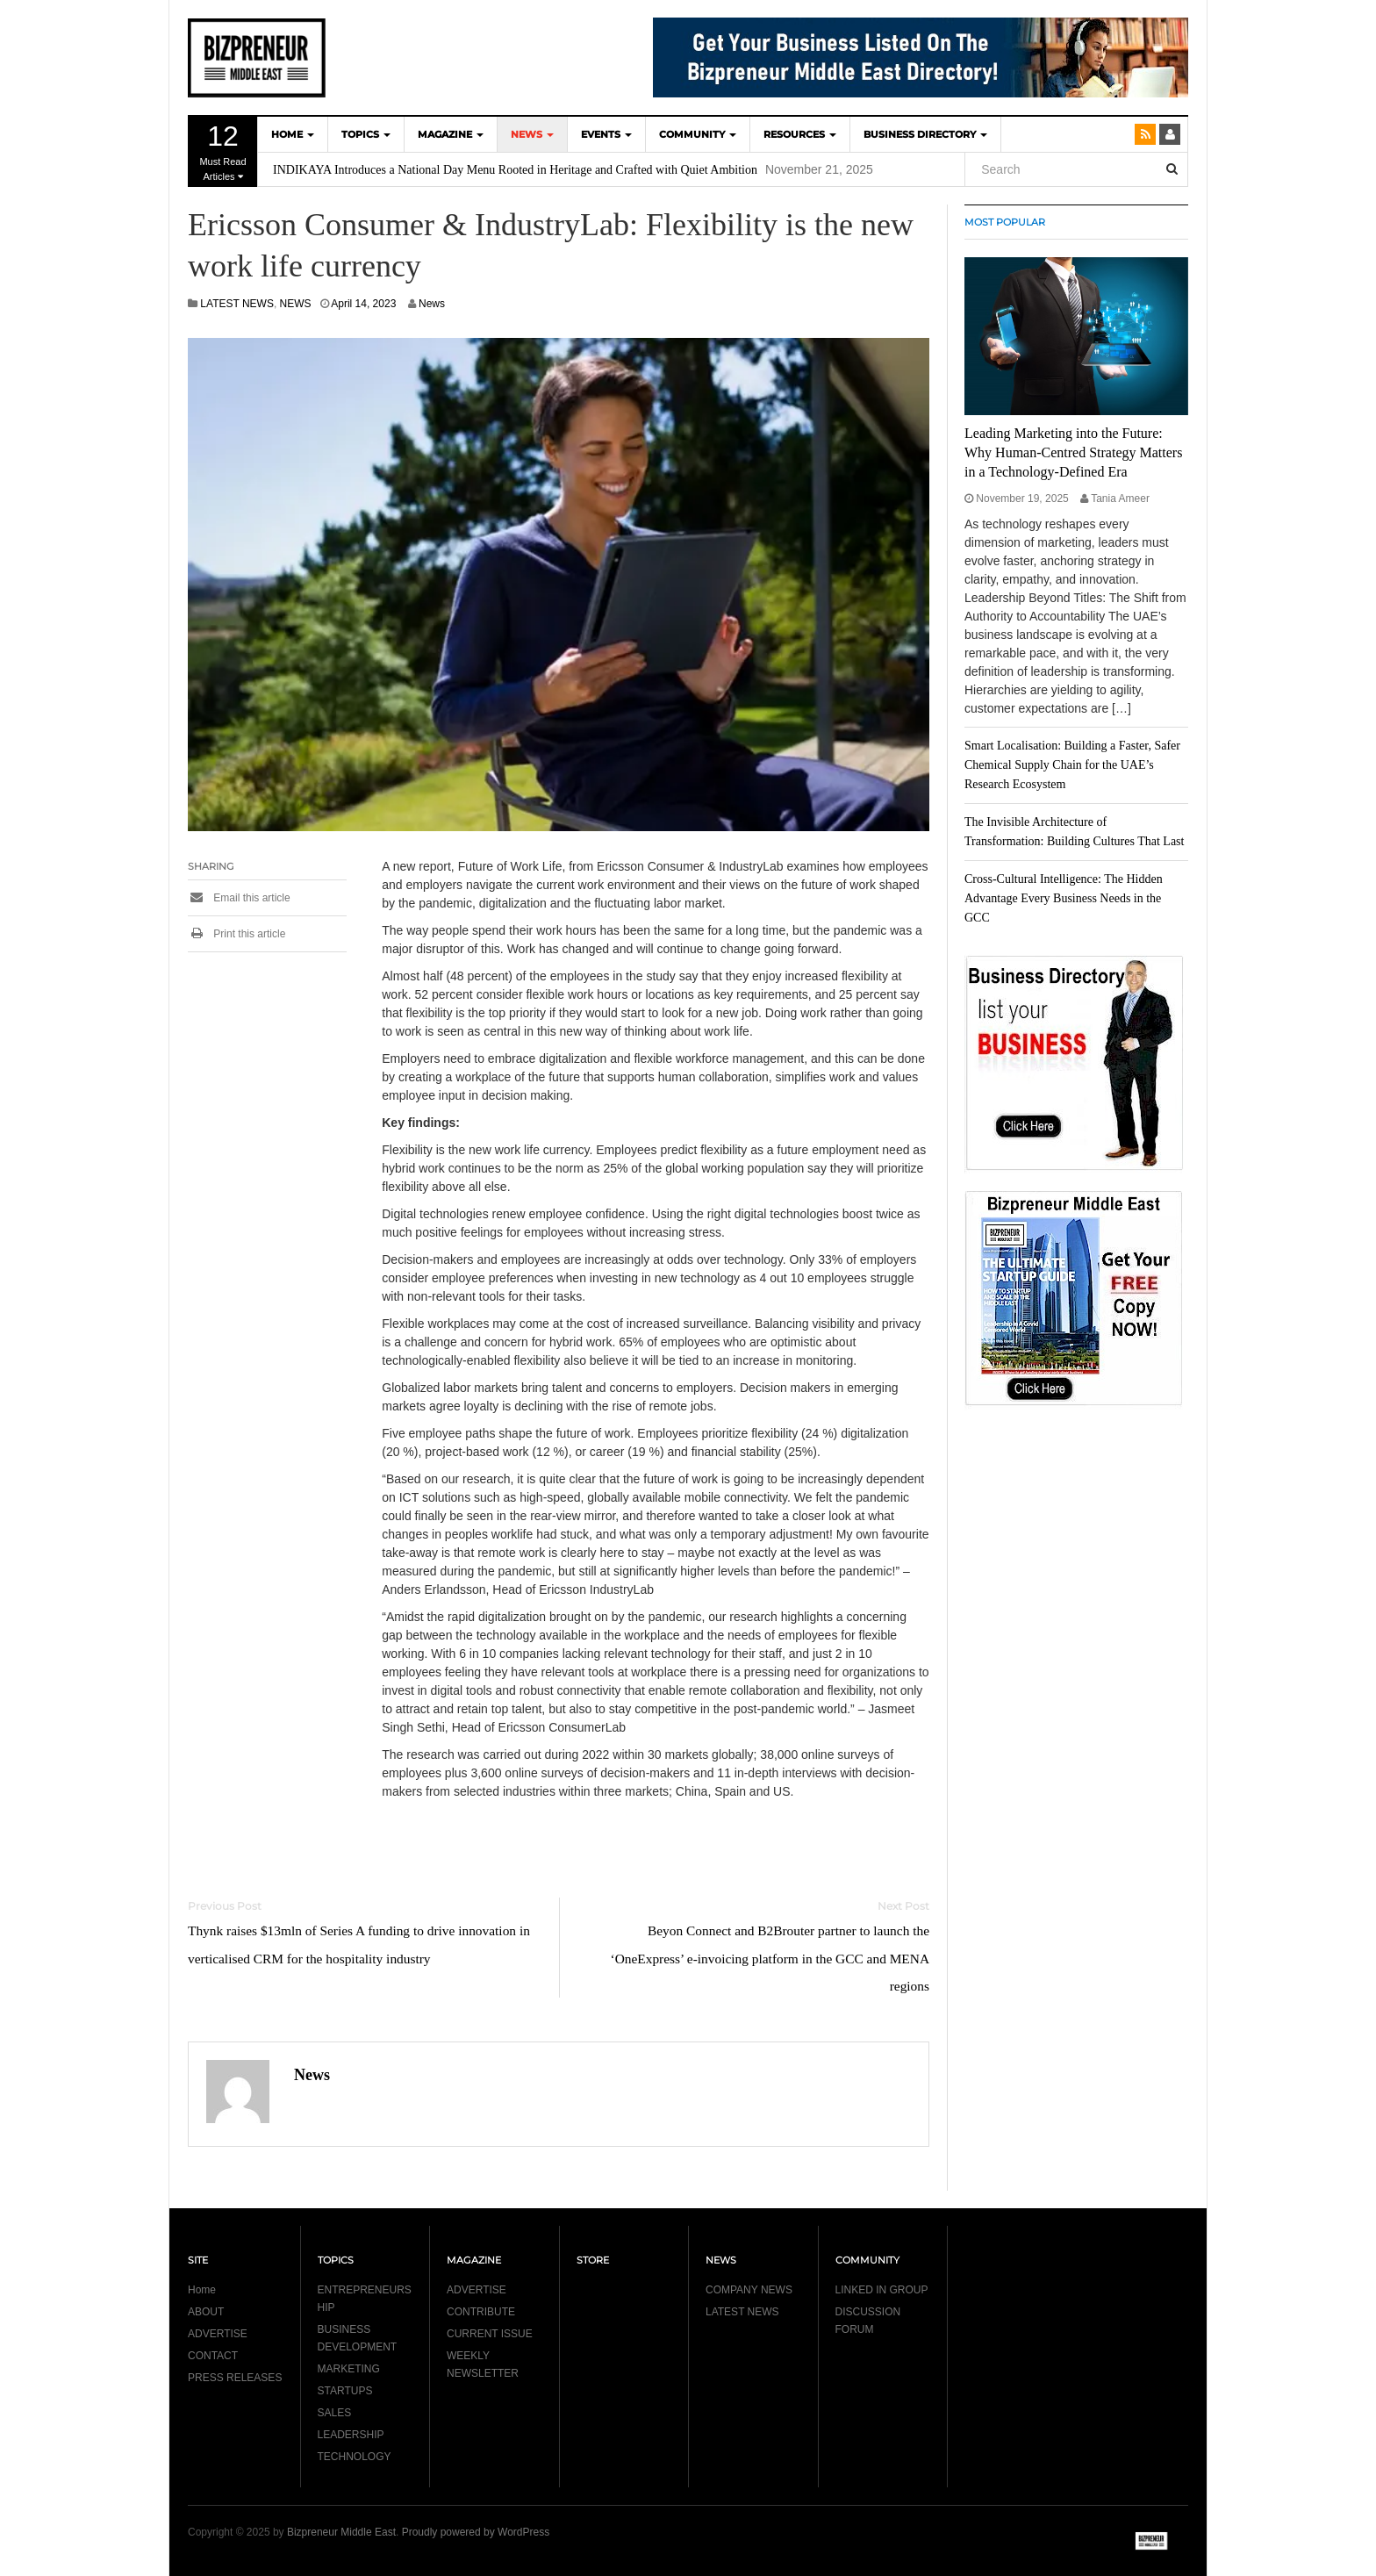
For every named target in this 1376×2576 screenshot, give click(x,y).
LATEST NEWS (237, 304)
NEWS (532, 134)
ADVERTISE (217, 2334)
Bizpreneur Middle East (341, 2532)
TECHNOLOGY (354, 2456)
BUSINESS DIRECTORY (925, 134)
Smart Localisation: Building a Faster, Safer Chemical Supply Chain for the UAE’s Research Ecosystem (1072, 765)
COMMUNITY (697, 134)
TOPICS (366, 134)
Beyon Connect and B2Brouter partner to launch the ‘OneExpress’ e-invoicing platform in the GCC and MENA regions (770, 1957)
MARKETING (349, 2369)
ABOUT (206, 2312)
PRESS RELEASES (235, 2377)
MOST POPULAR (1004, 222)
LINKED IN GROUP (881, 2290)
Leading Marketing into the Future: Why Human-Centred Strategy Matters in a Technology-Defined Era (1073, 452)
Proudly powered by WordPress (476, 2532)
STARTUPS (345, 2391)
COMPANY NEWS (749, 2290)
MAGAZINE (451, 134)
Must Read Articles (223, 151)
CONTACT (213, 2356)
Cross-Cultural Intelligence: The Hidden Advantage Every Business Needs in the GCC (1063, 898)
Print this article (236, 934)
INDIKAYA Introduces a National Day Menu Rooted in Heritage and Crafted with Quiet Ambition (515, 169)
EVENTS (606, 134)
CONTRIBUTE (481, 2312)
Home (202, 2290)
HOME (292, 134)
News (432, 304)
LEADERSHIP (351, 2435)
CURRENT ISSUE (490, 2334)
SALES (335, 2413)
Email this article (239, 898)
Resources (799, 134)
